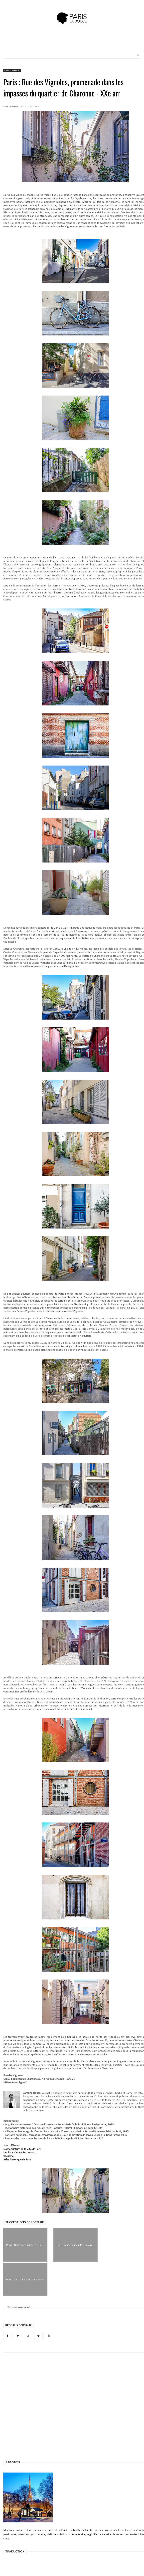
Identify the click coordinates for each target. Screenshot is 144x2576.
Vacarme (8, 2156)
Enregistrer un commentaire (19, 2307)
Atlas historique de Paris (17, 2159)
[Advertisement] (72, 44)
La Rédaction (12, 106)
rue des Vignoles (12, 71)
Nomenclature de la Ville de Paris (22, 2149)
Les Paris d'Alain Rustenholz (19, 2152)
